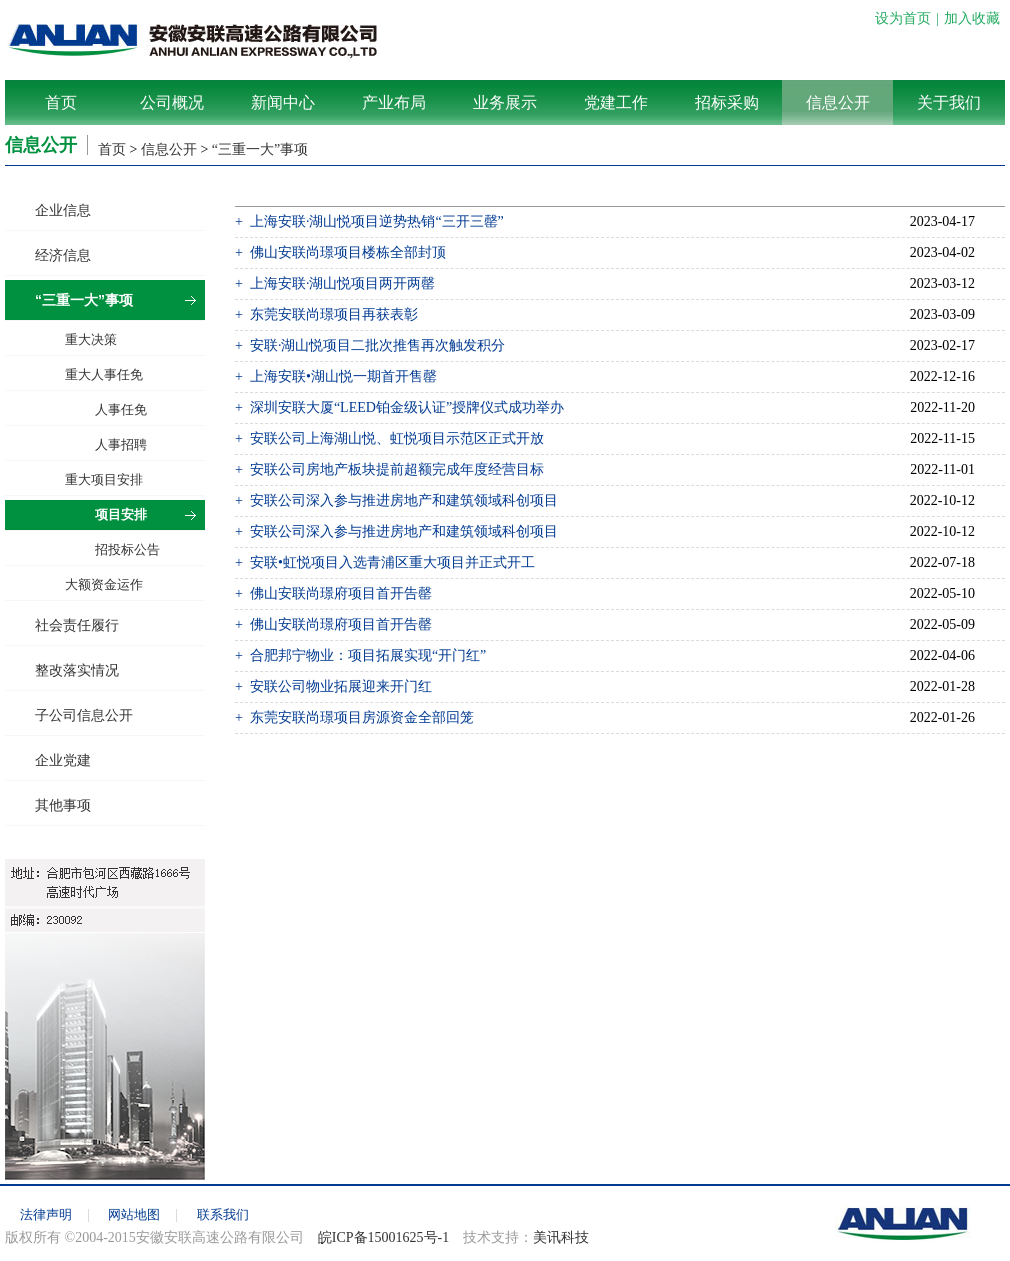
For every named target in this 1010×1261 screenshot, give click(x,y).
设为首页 (903, 18)
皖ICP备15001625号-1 (383, 1237)
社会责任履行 (77, 625)
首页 (61, 102)
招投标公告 (127, 549)
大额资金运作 (104, 584)
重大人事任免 (104, 374)
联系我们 (223, 1214)
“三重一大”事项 (260, 149)
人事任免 (121, 409)
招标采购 (727, 102)
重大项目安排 (104, 479)
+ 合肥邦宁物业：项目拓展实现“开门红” (360, 655)
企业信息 (63, 210)
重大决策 (91, 339)
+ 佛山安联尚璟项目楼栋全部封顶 (340, 252)
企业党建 (63, 760)
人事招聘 (121, 444)
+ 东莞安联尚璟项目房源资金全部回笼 (354, 717)
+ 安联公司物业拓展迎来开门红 (333, 686)
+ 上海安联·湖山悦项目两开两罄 (335, 283)
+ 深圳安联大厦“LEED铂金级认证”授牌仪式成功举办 (399, 407)
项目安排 (121, 514)
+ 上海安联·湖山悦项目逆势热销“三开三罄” (369, 221)
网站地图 (134, 1214)
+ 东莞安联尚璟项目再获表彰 (326, 314)
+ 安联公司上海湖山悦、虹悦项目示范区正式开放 (389, 438)
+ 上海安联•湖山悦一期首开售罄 (336, 376)
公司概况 (172, 102)
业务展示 (505, 102)
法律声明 (46, 1214)
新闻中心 (283, 102)
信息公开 (838, 102)
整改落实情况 (77, 670)
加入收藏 (972, 18)
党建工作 (616, 102)
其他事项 (63, 805)
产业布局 (394, 102)
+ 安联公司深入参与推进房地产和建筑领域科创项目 (396, 500)
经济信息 (63, 255)
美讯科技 (561, 1237)
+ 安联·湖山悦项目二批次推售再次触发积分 (370, 345)
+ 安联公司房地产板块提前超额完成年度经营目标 (389, 469)
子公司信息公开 (84, 715)
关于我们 (949, 102)
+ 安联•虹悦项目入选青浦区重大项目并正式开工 (385, 562)
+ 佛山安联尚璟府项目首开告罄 (333, 593)
